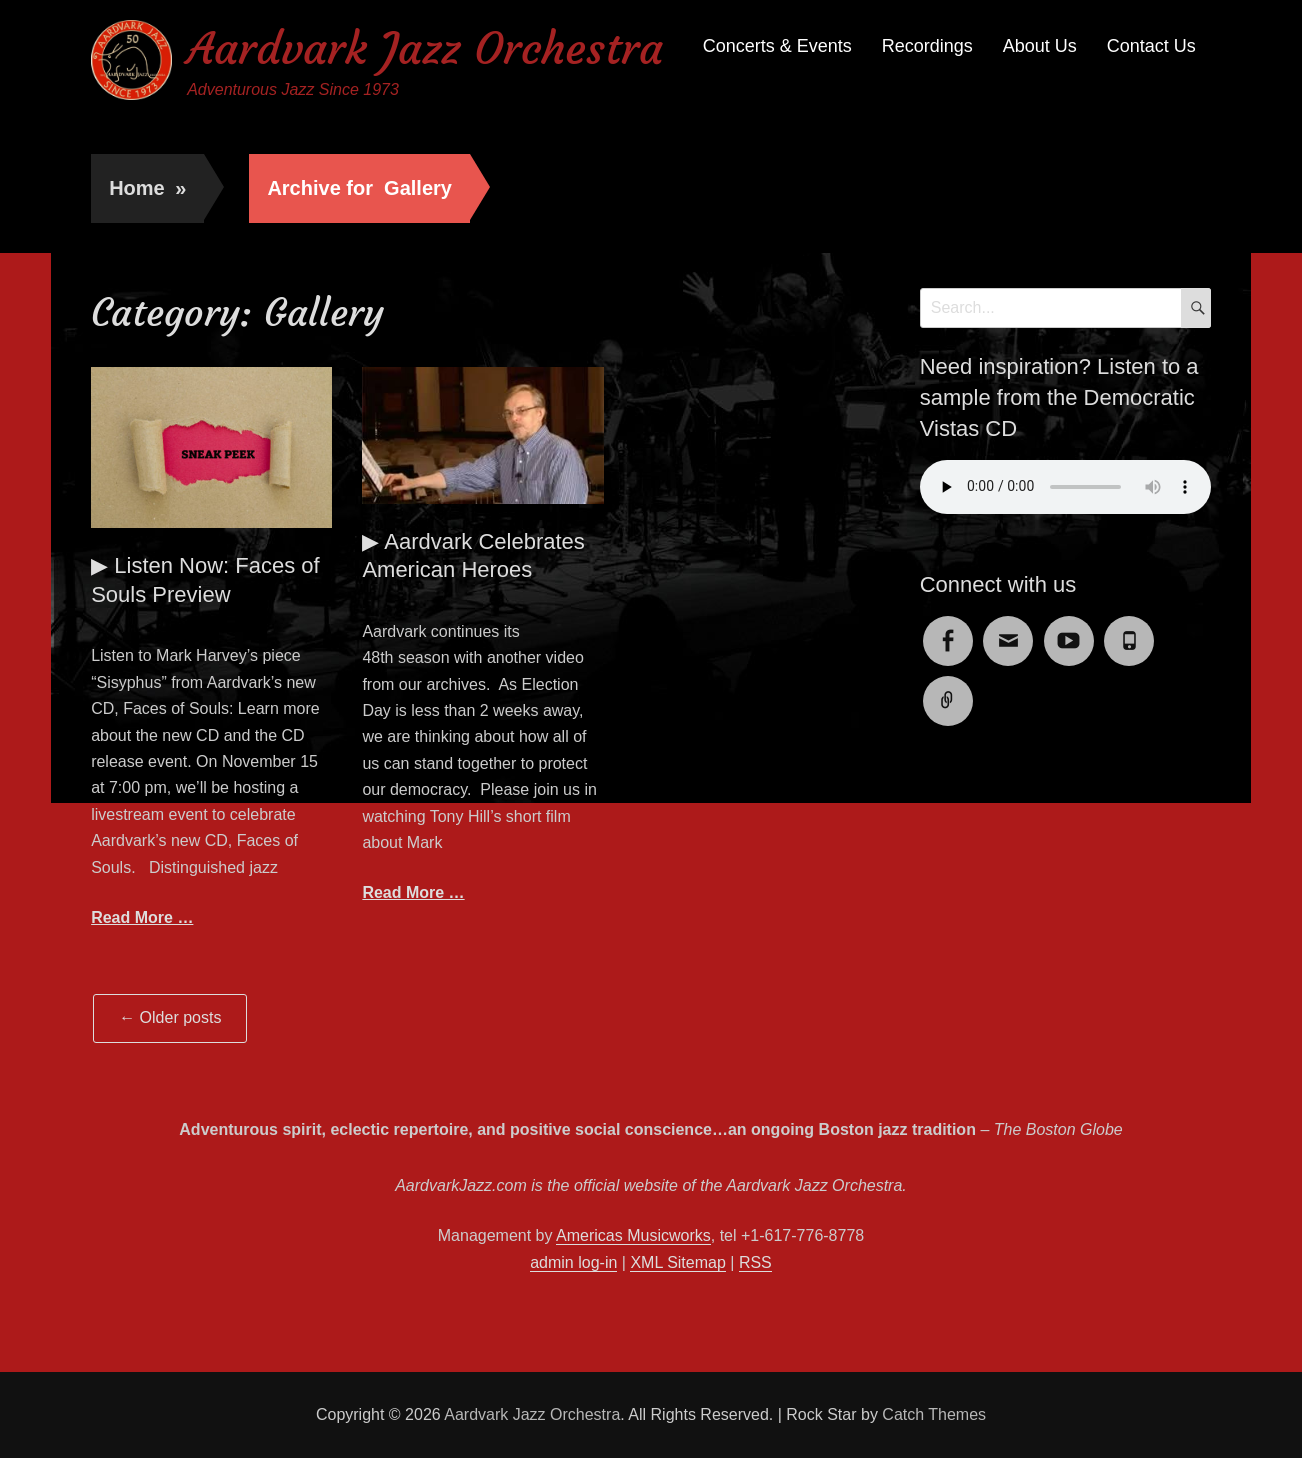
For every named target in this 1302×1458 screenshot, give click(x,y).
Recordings (927, 46)
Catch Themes (934, 1414)
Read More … (142, 917)
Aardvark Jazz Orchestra (425, 48)
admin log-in (573, 1262)
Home (147, 188)
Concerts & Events (777, 46)
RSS (755, 1262)
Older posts (170, 1017)
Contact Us (1151, 46)
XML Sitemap (677, 1262)
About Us (1040, 46)
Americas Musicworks (633, 1235)
